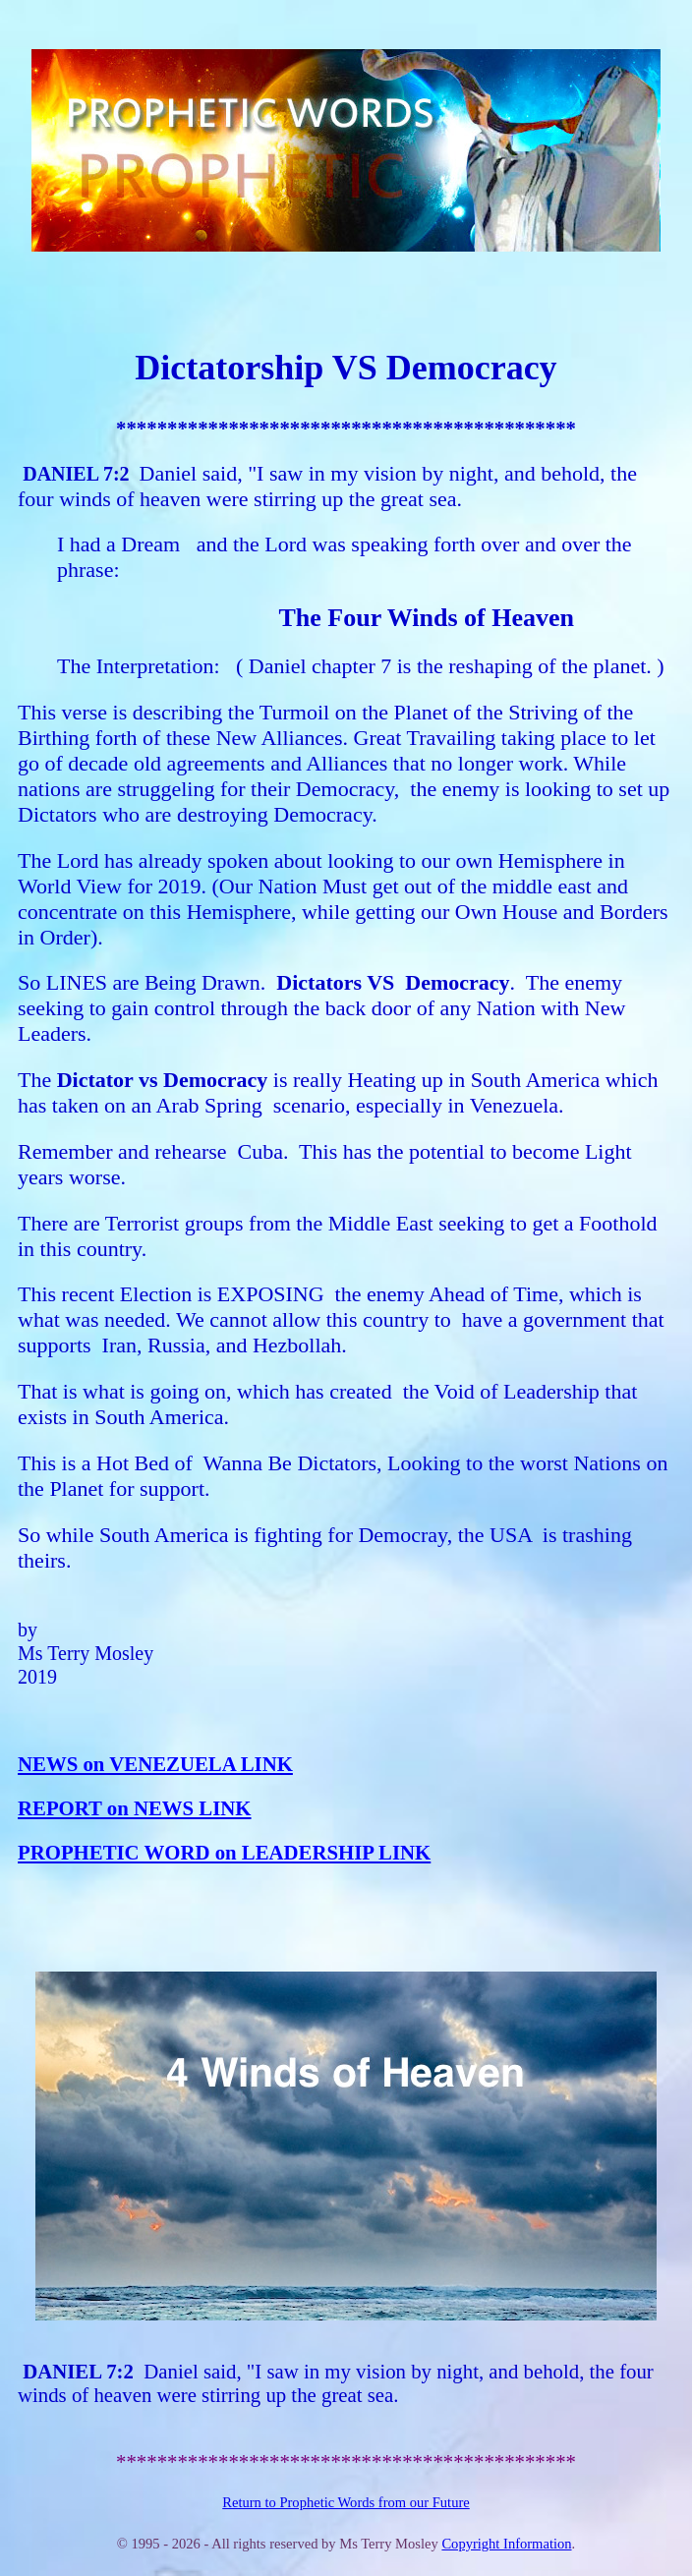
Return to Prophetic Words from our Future (345, 2502)
